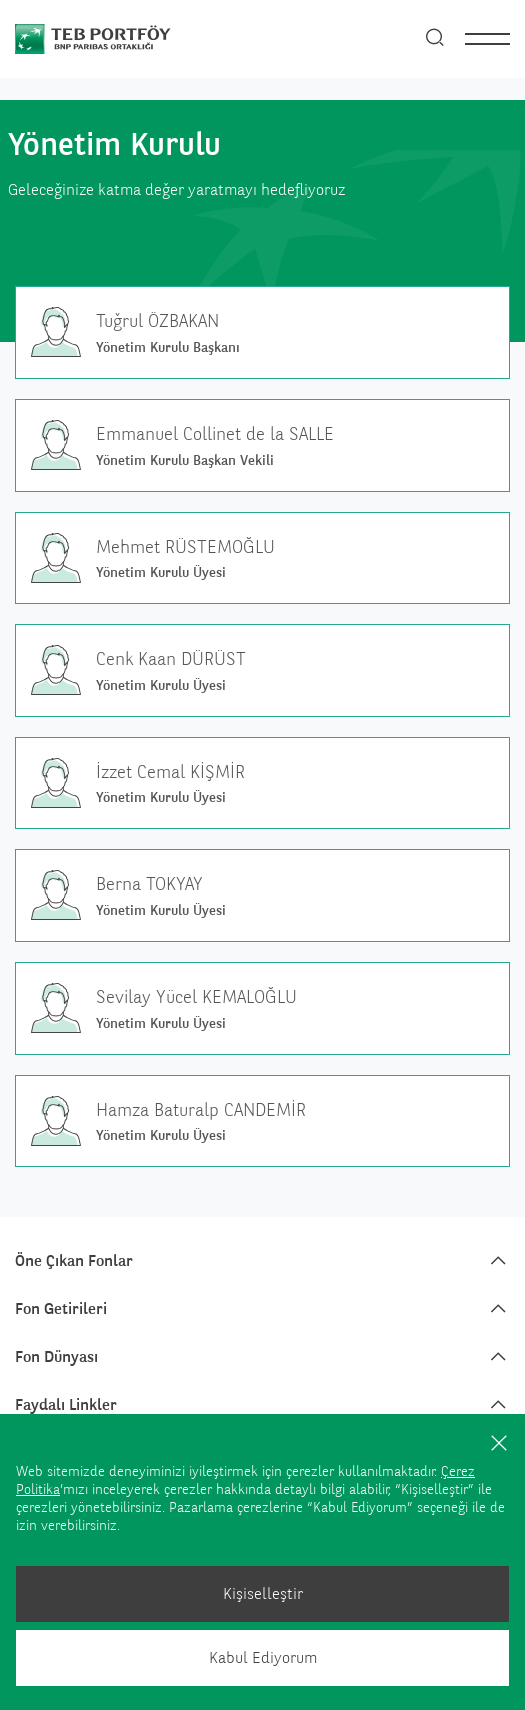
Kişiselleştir (263, 1593)
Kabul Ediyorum (263, 1657)
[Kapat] (499, 1442)
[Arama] (435, 38)
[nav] (487, 39)
